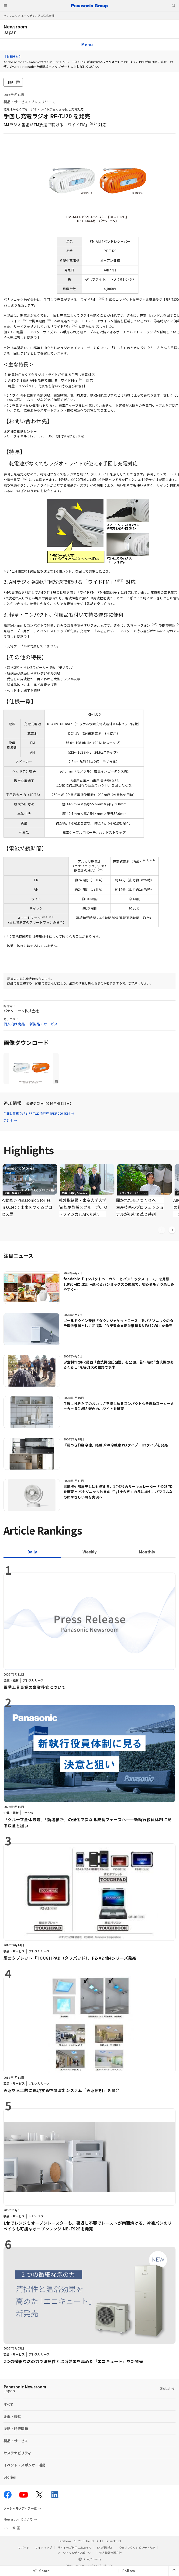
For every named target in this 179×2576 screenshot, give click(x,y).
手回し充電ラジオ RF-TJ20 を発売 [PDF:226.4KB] (38, 1113)
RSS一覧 (9, 2528)
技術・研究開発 (15, 2428)
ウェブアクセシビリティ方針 (137, 2547)
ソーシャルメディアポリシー (75, 2553)
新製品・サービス (43, 1023)
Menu (87, 44)
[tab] (89, 1551)
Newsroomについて (18, 2519)
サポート (23, 2547)
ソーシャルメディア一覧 (20, 2508)
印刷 (13, 82)
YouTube (86, 2541)
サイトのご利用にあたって (74, 2547)
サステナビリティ (17, 2452)
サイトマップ (43, 2547)
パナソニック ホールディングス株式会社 (28, 15)
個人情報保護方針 (110, 2553)
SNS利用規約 (105, 2547)
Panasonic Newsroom (24, 2389)
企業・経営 (12, 2416)
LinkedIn (113, 2541)
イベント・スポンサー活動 (24, 2465)
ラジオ (10, 1120)
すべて (8, 2404)
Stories (9, 2477)
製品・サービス (15, 101)
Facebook (67, 2541)
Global (165, 2388)
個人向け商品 (14, 1023)
